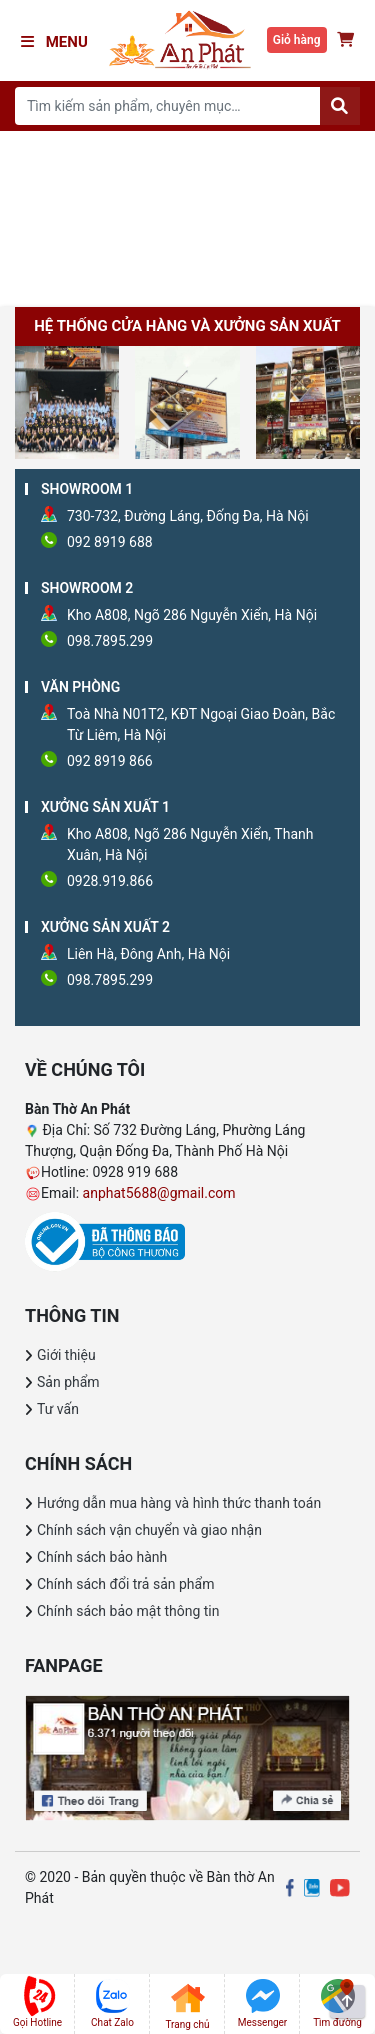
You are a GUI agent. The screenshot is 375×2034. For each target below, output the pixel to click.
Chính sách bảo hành (102, 1557)
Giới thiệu (66, 1355)
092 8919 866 (110, 761)
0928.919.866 (110, 881)
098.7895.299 (110, 641)
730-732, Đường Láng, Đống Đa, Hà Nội (188, 516)
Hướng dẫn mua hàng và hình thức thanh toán (179, 1503)
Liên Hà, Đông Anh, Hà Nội (148, 954)
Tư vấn (58, 1409)
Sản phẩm (68, 1382)
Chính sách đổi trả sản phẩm (125, 1584)
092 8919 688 (110, 542)
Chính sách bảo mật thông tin (128, 1611)
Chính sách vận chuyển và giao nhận (149, 1530)
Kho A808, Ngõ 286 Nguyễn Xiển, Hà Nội (192, 615)
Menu (54, 42)
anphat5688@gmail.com (159, 1193)
